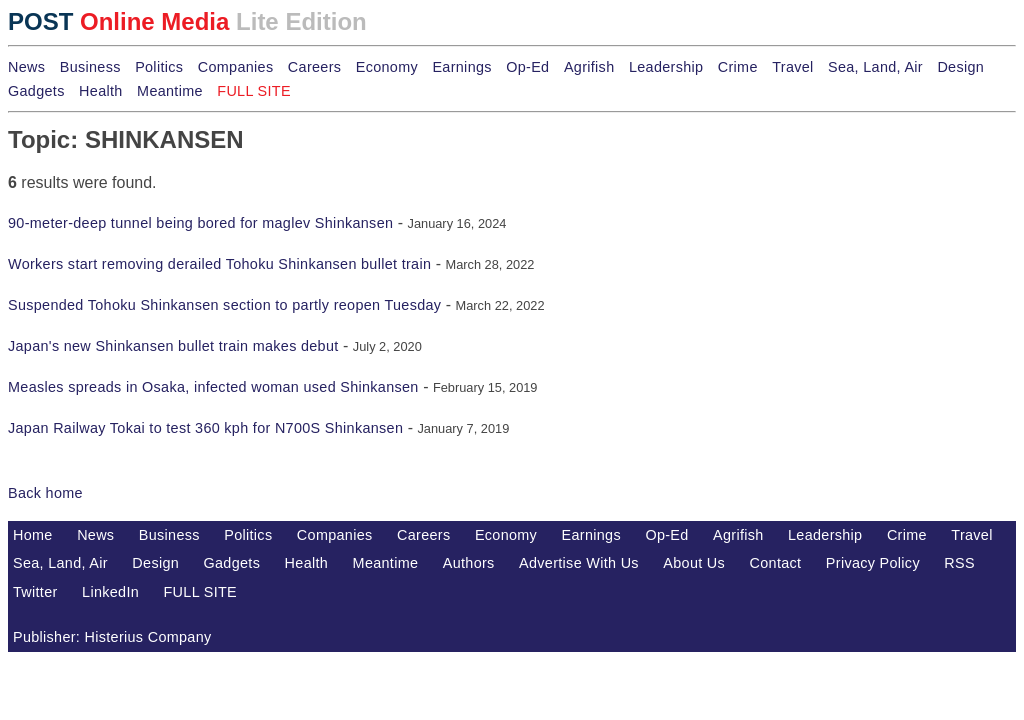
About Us (694, 563)
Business (90, 67)
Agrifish (589, 67)
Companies (236, 67)
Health (101, 91)
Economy (387, 67)
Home (33, 535)
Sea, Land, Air (875, 67)
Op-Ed (527, 67)
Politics (159, 67)
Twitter (35, 592)
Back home (45, 493)
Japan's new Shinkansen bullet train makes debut (173, 346)
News (26, 67)
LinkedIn (110, 592)
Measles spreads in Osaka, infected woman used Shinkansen (213, 387)
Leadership (666, 67)
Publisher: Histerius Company (112, 637)
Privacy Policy (873, 563)
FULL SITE (201, 592)
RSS (959, 563)
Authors (469, 563)
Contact (776, 563)
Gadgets (36, 91)
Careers (314, 67)
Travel (792, 67)
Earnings (461, 67)
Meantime (170, 91)
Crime (738, 67)
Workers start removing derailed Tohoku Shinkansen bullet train (219, 264)
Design (960, 67)
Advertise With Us (579, 563)
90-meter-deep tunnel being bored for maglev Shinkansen (200, 223)
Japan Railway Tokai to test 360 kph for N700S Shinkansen (205, 428)
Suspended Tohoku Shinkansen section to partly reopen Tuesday (224, 305)
